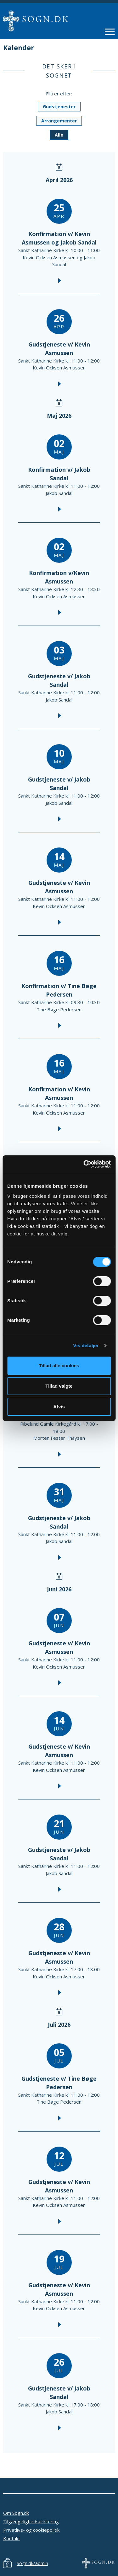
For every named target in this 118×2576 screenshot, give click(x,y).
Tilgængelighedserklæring (31, 2521)
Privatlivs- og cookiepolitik (31, 2530)
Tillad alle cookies (59, 1365)
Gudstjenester (59, 107)
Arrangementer (59, 121)
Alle (59, 135)
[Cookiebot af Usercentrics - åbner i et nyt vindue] (84, 1164)
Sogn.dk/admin (32, 2563)
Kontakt (11, 2538)
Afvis (59, 1406)
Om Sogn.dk (16, 2513)
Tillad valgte (58, 1386)
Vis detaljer (86, 1345)
